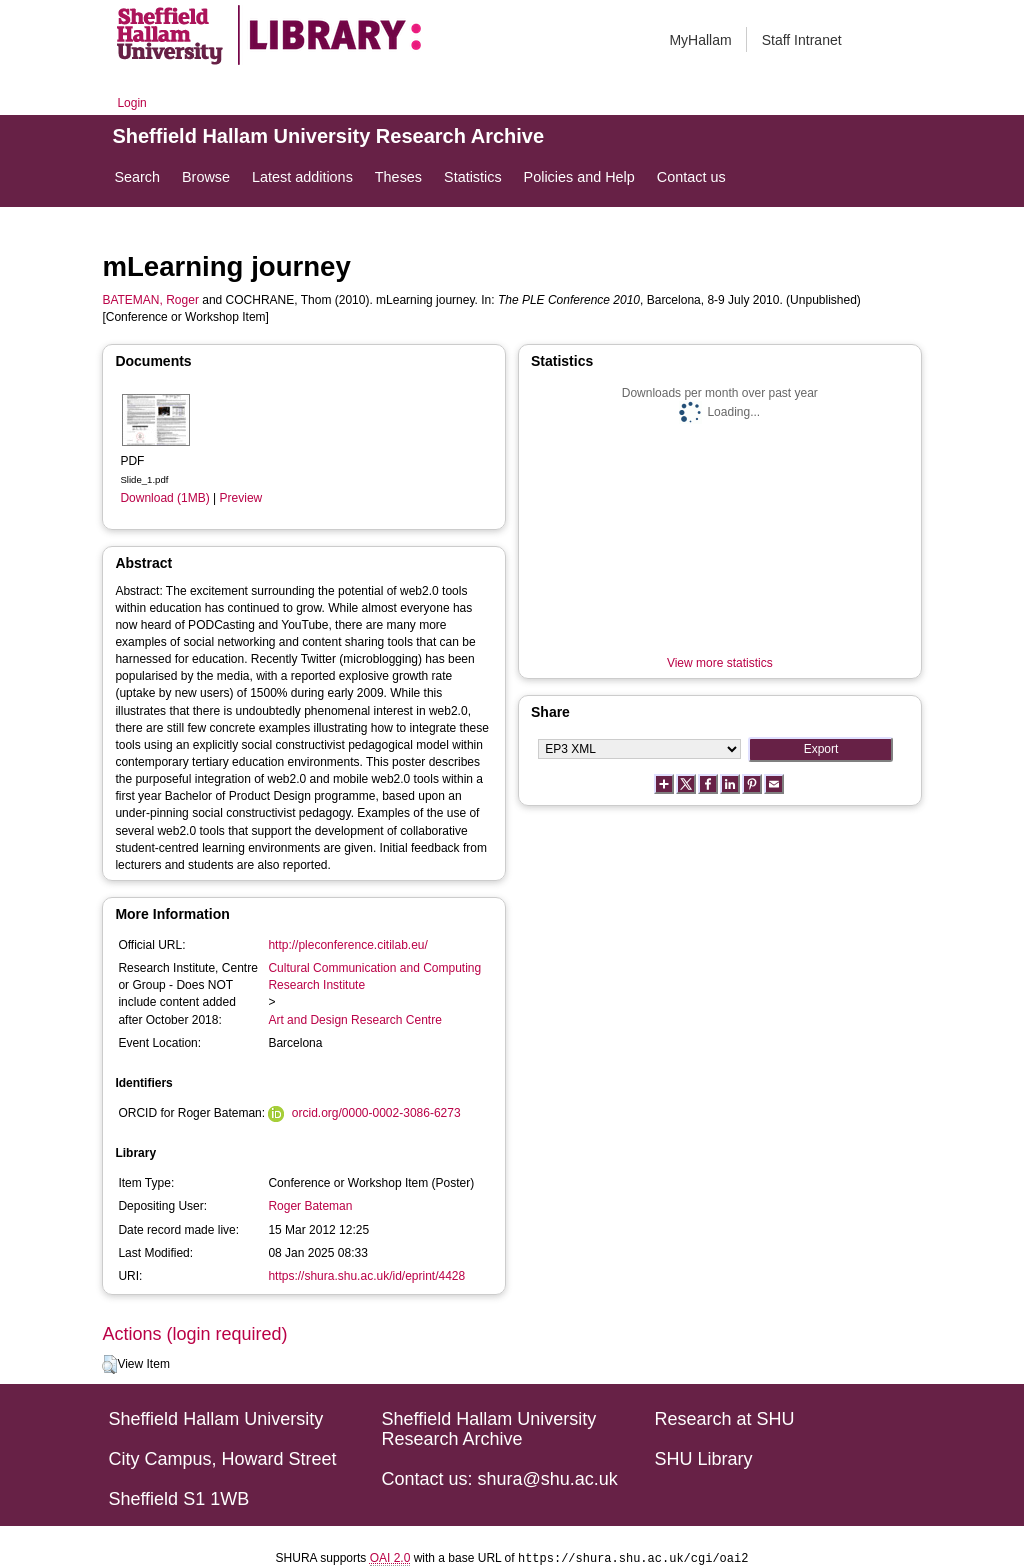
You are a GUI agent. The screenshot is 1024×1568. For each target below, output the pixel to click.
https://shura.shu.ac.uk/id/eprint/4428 (366, 1276)
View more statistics (720, 663)
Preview (241, 498)
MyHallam (700, 40)
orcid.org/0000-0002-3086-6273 (376, 1113)
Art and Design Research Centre (354, 1020)
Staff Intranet (802, 40)
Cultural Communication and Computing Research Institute (374, 976)
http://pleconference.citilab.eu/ (347, 945)
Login (131, 103)
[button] (109, 1365)
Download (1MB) (164, 498)
